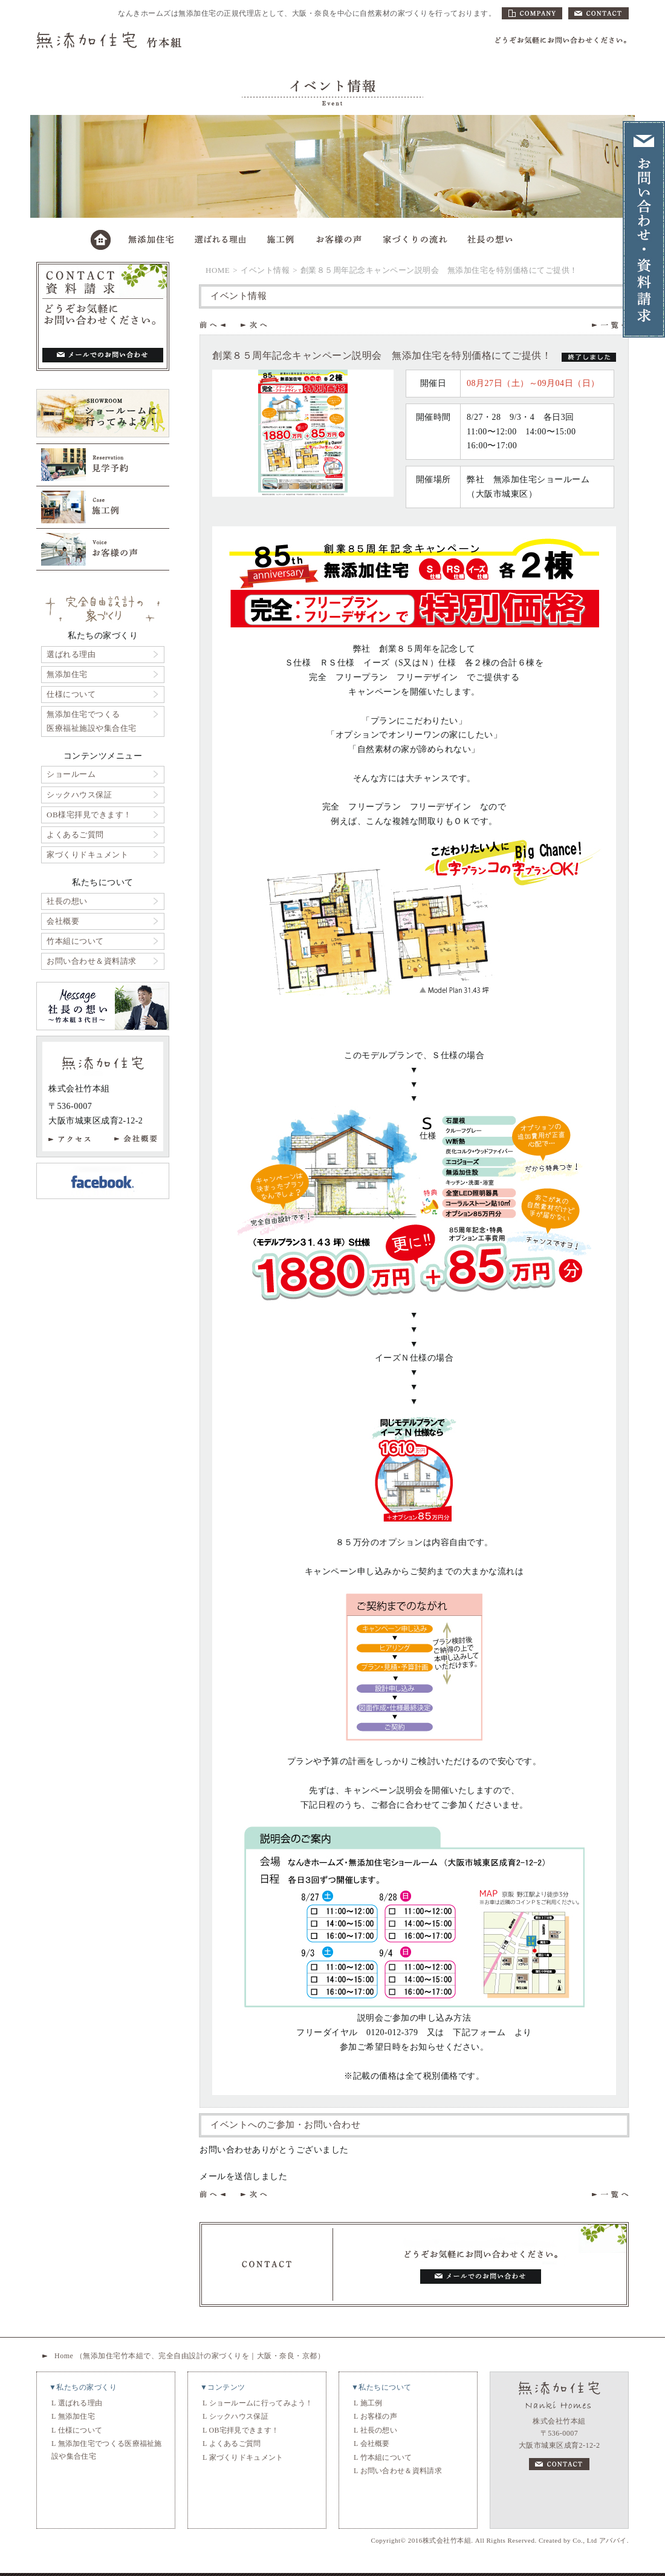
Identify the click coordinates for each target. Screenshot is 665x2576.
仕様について (71, 694)
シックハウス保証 (79, 794)
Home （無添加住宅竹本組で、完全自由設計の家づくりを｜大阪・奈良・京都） (189, 2356)
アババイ (613, 2540)
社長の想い (67, 901)
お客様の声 (379, 2416)
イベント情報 (265, 270)
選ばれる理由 (71, 654)
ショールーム (71, 774)
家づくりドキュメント (87, 854)
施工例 (371, 2403)
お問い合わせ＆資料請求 (92, 961)
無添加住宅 (67, 674)
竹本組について (75, 941)
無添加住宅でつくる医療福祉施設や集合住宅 (92, 721)
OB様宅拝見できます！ (89, 814)
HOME (218, 270)
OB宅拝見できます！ (244, 2430)
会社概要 (63, 921)
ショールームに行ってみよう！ (261, 2403)
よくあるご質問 (75, 834)
